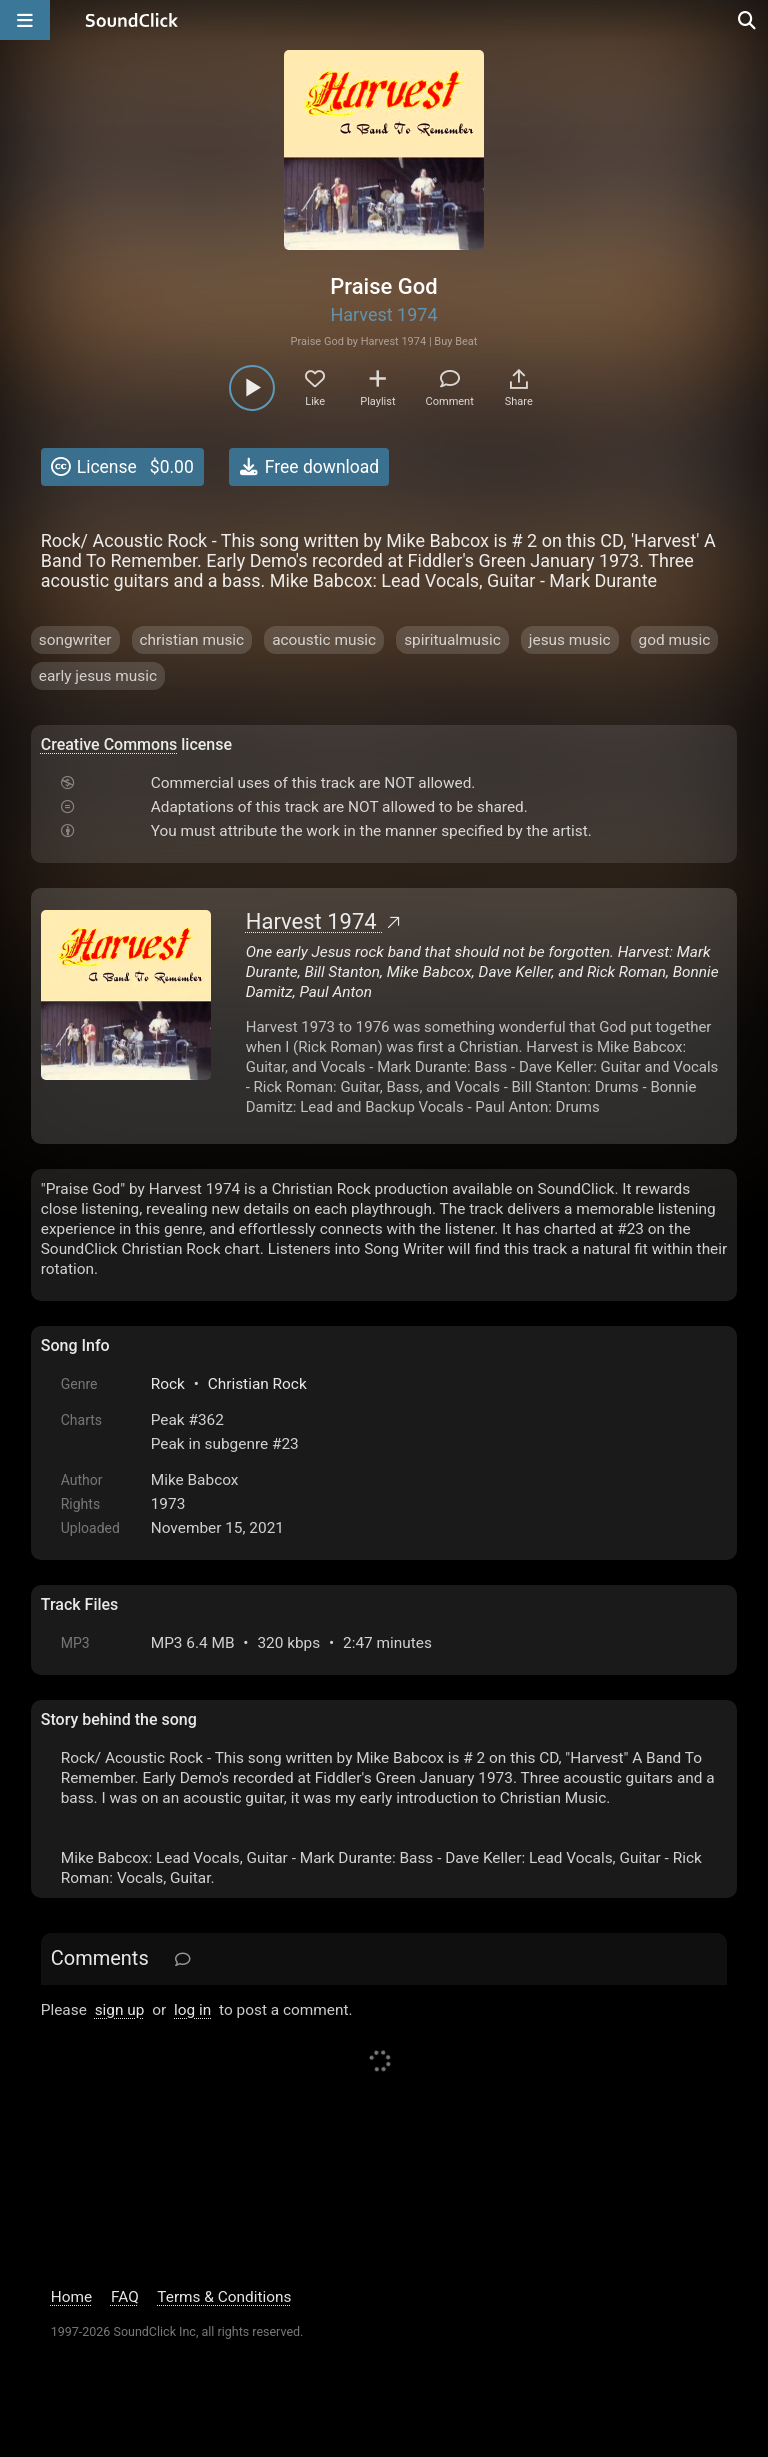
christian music (192, 640)
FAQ (125, 2297)
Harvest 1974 (383, 314)
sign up (120, 2010)
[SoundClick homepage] (132, 20)
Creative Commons (109, 744)
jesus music (570, 640)
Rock (168, 1384)
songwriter (75, 640)
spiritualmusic (452, 640)
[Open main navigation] (25, 20)
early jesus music (98, 676)
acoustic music (324, 640)
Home (71, 2297)
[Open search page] (748, 20)
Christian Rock (257, 1384)
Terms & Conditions (224, 2297)
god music (675, 640)
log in (192, 2010)
